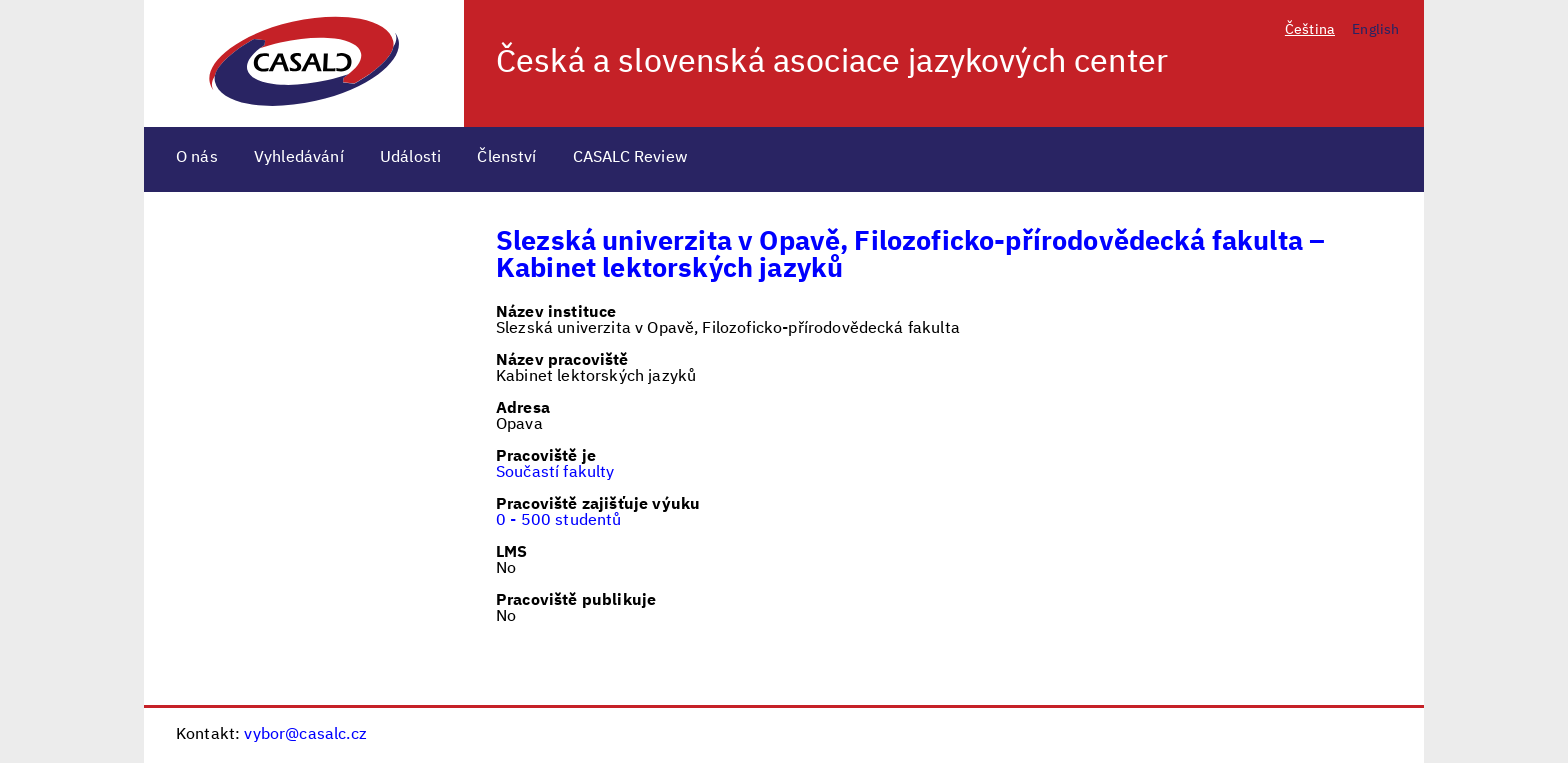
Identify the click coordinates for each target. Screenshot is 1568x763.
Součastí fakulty (555, 473)
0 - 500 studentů (559, 521)
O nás (197, 158)
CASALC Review (630, 158)
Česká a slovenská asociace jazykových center (832, 63)
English (1375, 30)
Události (410, 158)
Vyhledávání (299, 158)
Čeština (1310, 30)
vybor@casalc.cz (305, 735)
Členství (506, 158)
